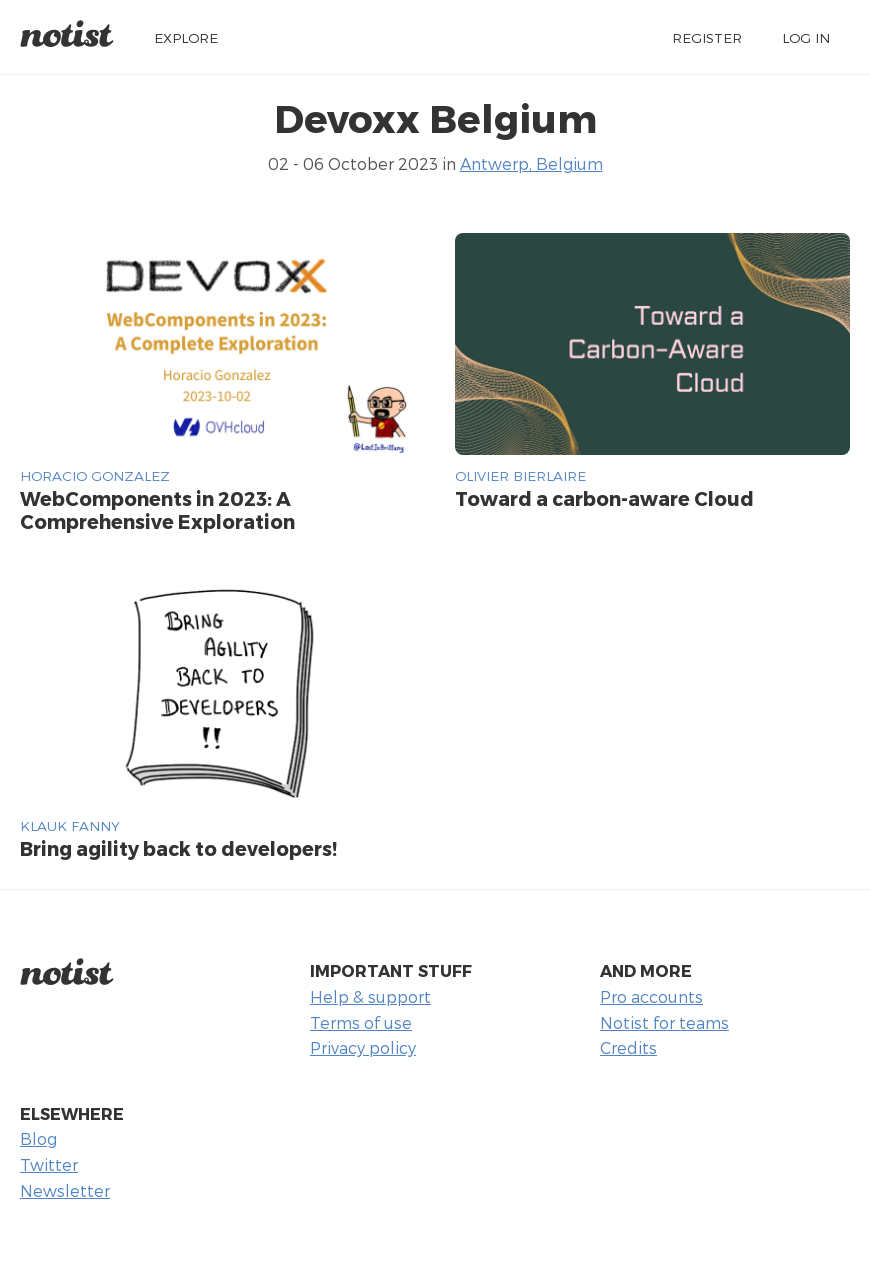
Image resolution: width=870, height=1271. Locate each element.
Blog (38, 1138)
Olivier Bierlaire (520, 475)
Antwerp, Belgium (531, 163)
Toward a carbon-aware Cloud (604, 498)
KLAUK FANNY (70, 825)
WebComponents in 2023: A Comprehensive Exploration (157, 510)
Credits (628, 1047)
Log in (806, 37)
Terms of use (361, 1022)
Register (707, 37)
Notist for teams (664, 1022)
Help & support (370, 996)
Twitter (49, 1164)
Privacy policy (363, 1047)
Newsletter (65, 1190)
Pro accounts (651, 996)
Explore (186, 37)
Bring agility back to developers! (178, 848)
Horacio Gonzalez (95, 475)
